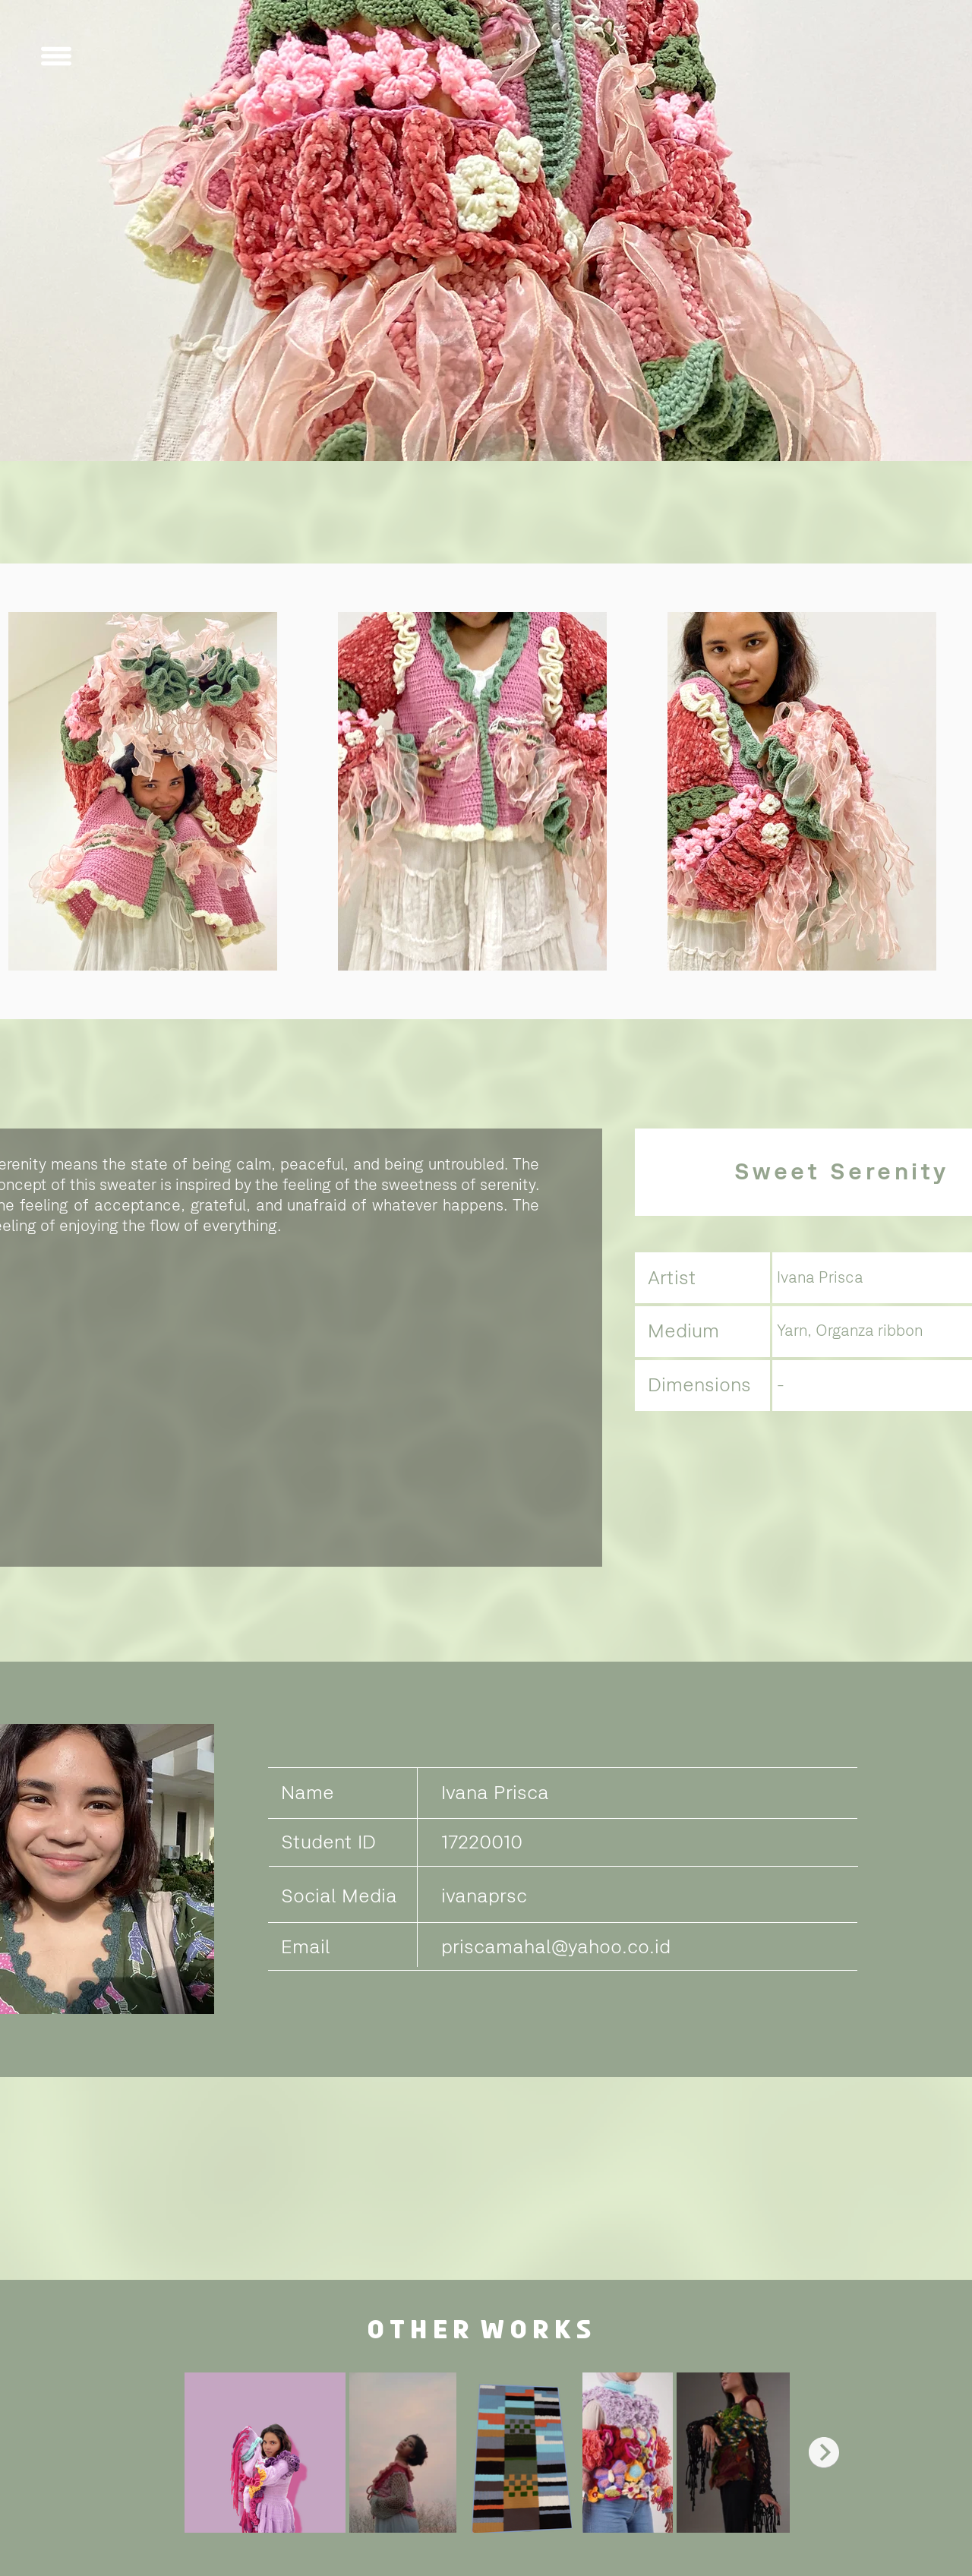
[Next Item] (824, 2452)
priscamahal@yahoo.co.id (556, 1945)
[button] (56, 56)
